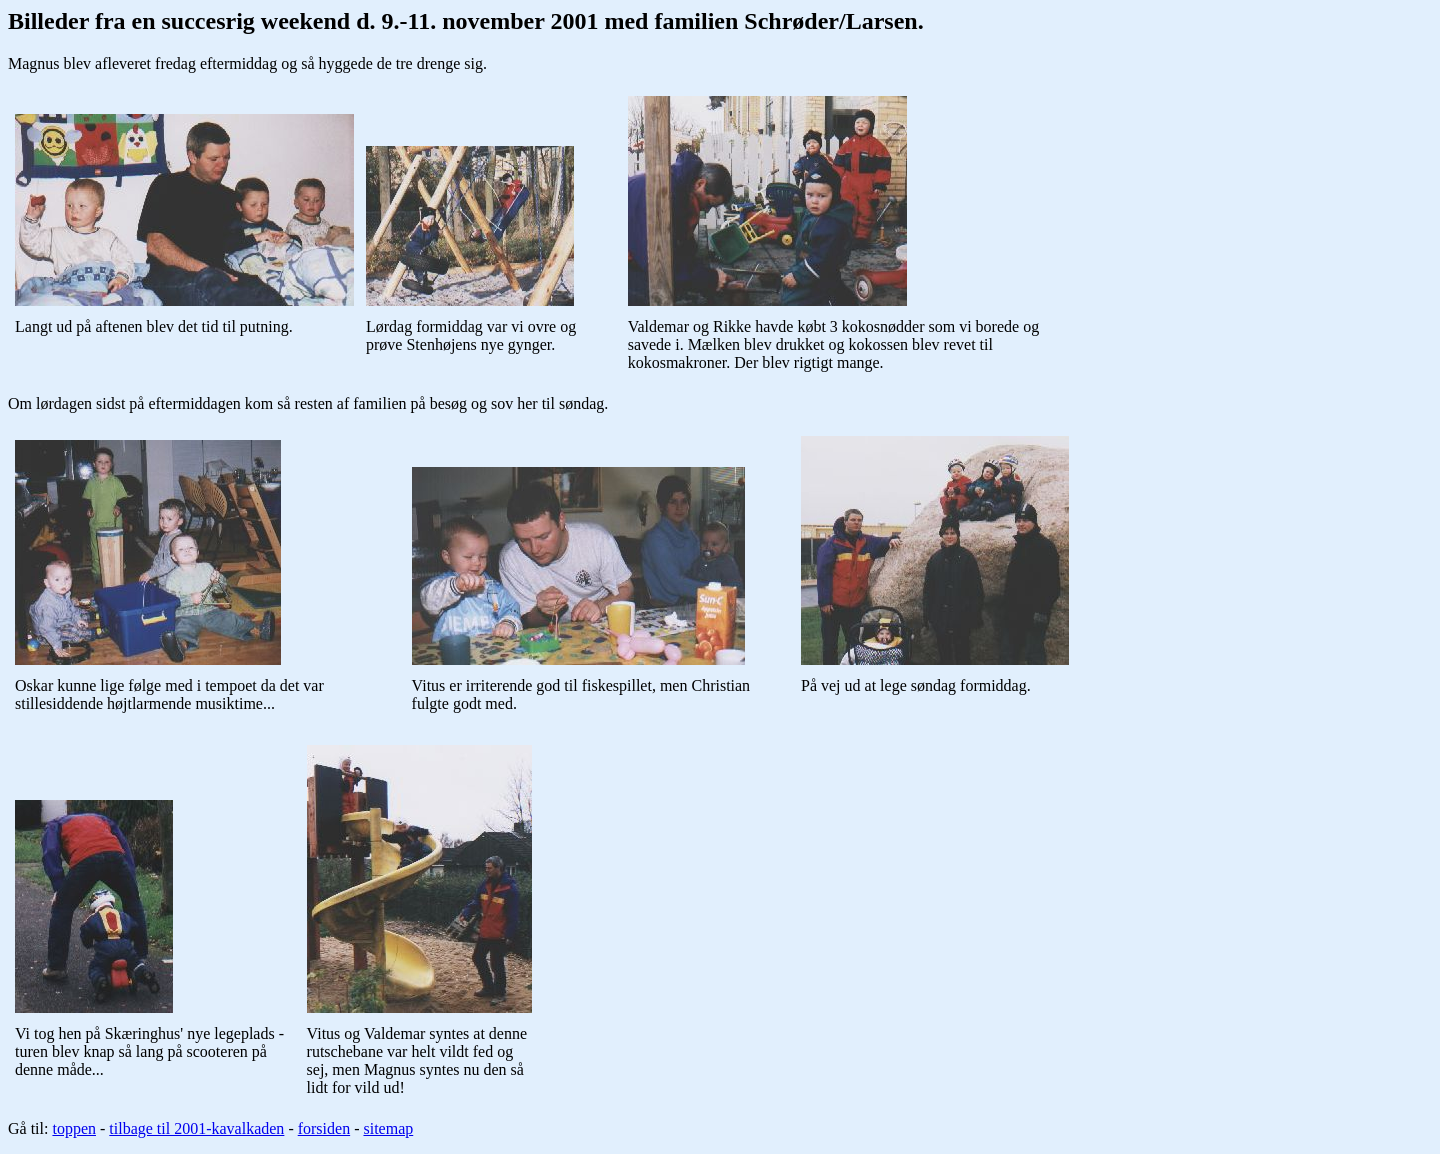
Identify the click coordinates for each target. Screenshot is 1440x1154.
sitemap (388, 1128)
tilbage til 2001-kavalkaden (196, 1128)
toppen (74, 1128)
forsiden (324, 1128)
